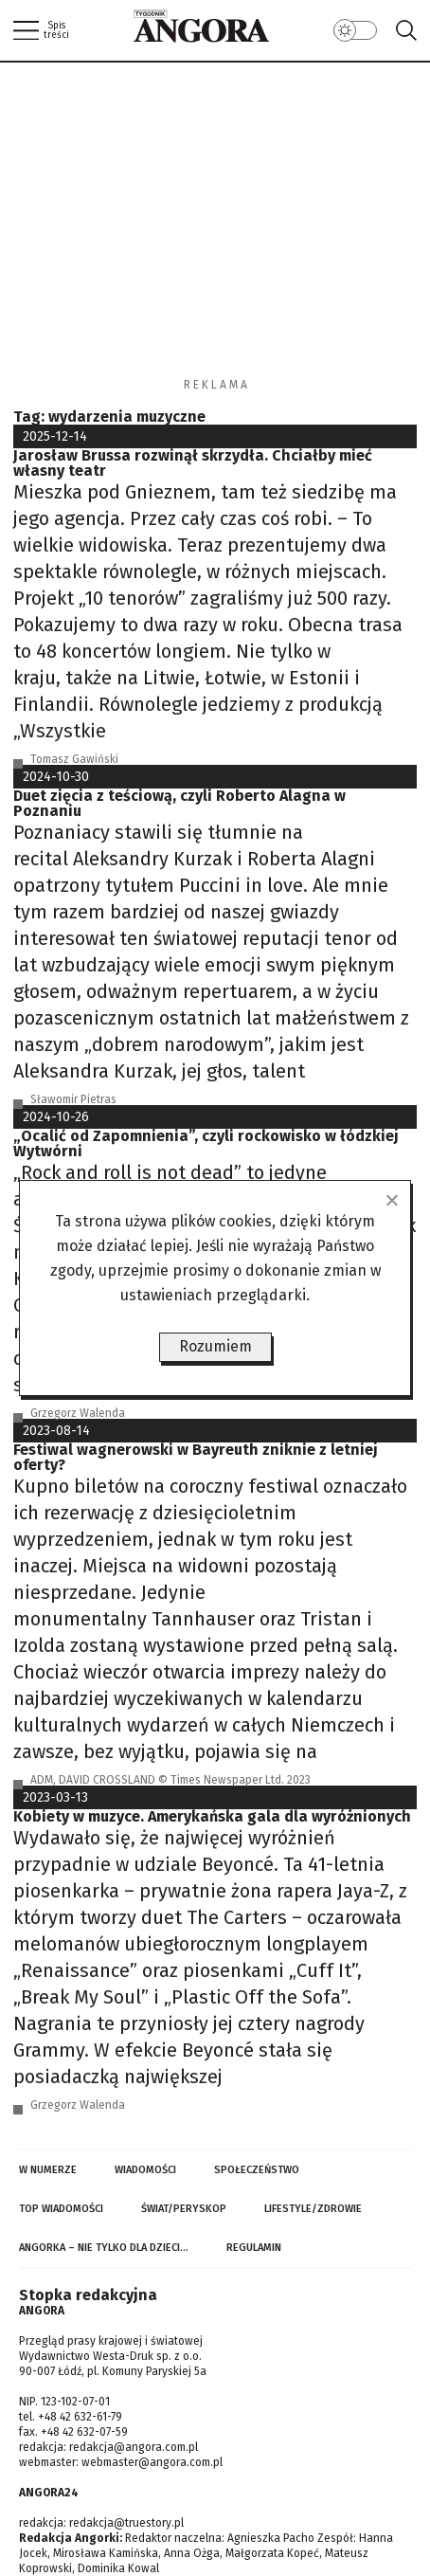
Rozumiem (215, 1346)
